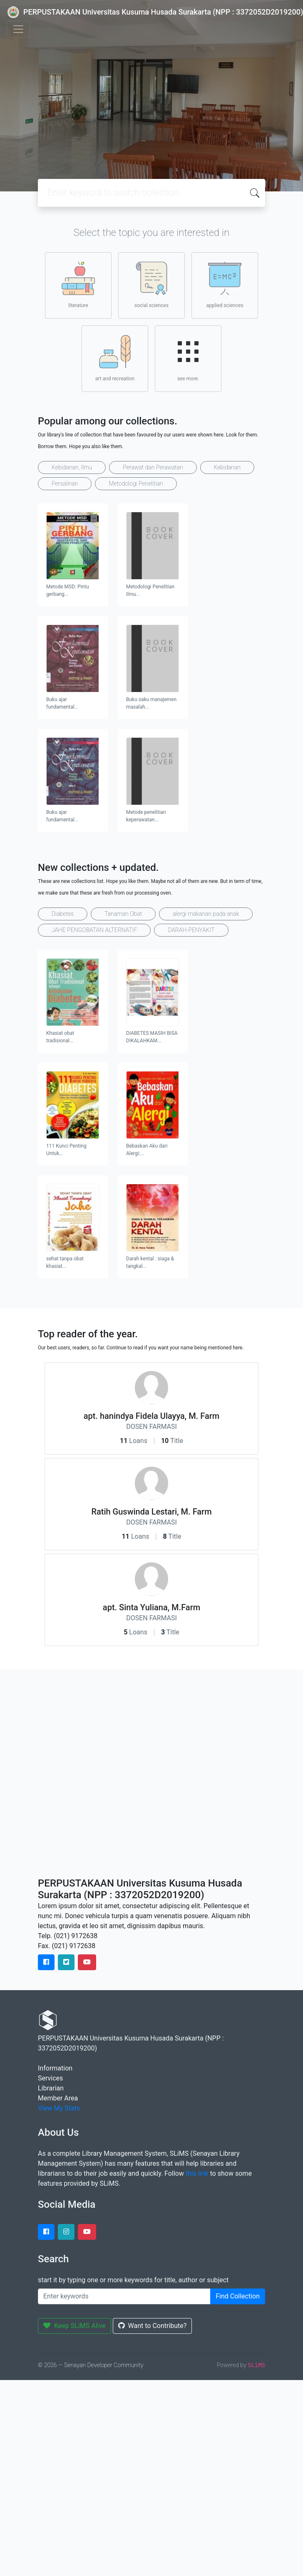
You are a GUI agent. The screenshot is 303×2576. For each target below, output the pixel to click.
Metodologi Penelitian (136, 483)
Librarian (51, 2088)
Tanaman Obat (123, 913)
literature (78, 285)
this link (197, 2173)
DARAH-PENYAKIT (191, 930)
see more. (188, 358)
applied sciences (224, 285)
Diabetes (63, 913)
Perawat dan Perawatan (153, 467)
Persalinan (65, 483)
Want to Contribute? (152, 2326)
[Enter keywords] (124, 2296)
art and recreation (114, 358)
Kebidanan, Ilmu (72, 467)
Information (55, 2068)
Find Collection (238, 2296)
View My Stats (59, 2108)
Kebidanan (227, 467)
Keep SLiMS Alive (74, 2326)
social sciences (151, 285)
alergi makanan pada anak (206, 913)
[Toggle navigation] (18, 29)
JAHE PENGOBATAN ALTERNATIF (94, 930)
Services (50, 2078)
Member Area (58, 2098)
